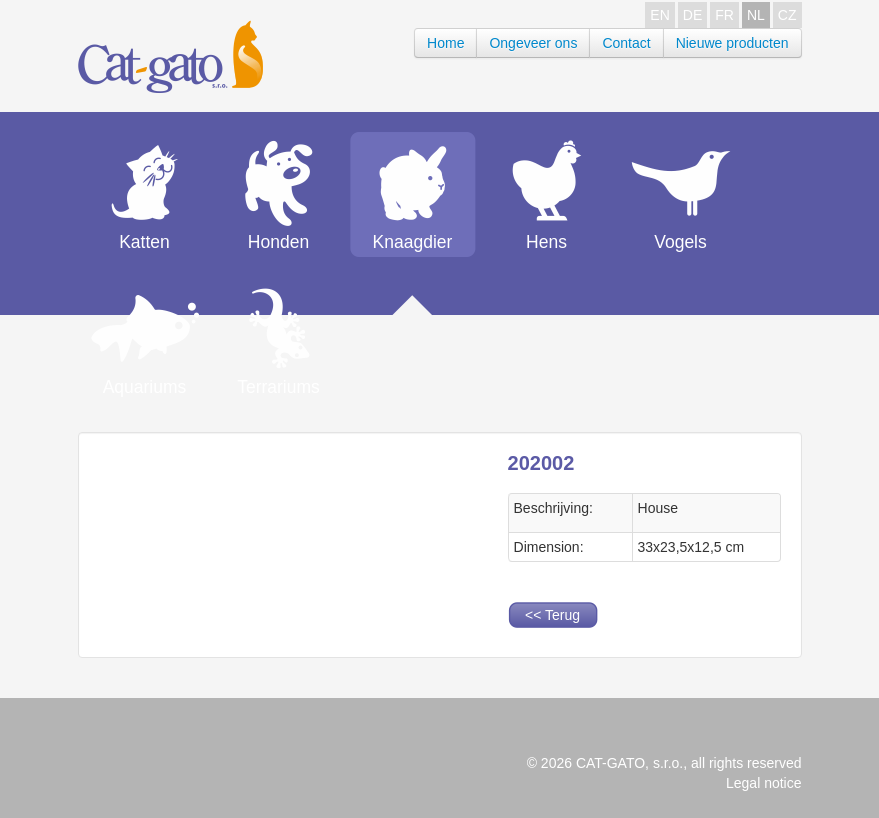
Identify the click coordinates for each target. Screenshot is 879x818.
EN (659, 15)
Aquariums (145, 387)
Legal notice (764, 783)
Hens (546, 242)
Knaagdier (413, 242)
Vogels (680, 242)
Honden (278, 242)
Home (445, 43)
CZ (787, 15)
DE (692, 15)
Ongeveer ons (533, 43)
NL (756, 15)
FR (724, 15)
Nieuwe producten (732, 43)
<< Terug (552, 615)
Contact (626, 43)
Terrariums (278, 387)
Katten (144, 242)
